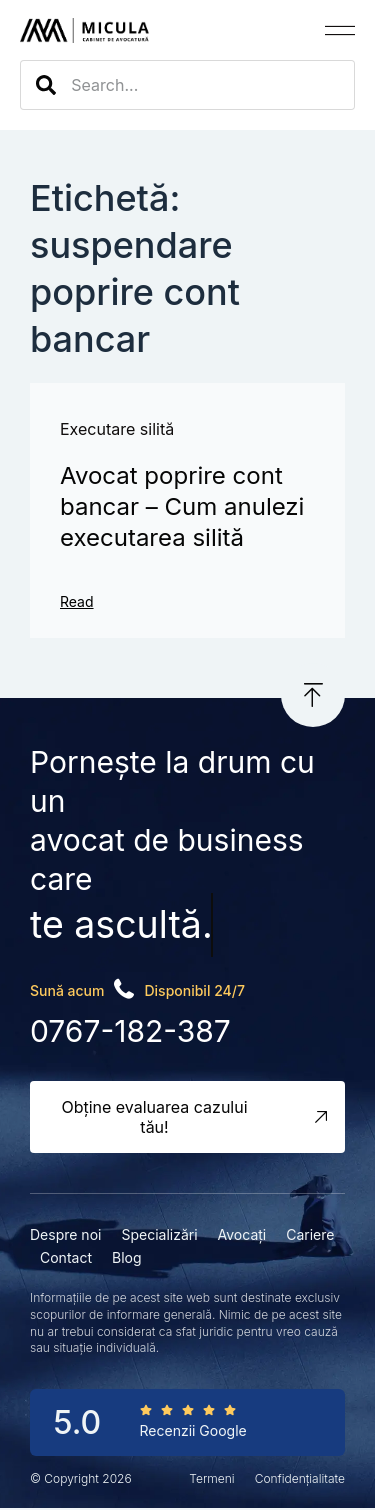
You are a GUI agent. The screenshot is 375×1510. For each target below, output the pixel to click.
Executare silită (117, 429)
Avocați (242, 1234)
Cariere (310, 1234)
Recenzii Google (193, 1430)
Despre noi (65, 1234)
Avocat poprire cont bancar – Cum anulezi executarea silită (182, 506)
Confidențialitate (300, 1478)
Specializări (159, 1234)
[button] (340, 30)
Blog (127, 1257)
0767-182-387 (130, 1031)
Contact (66, 1257)
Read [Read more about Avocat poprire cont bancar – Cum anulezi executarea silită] (77, 601)
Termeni (211, 1478)
